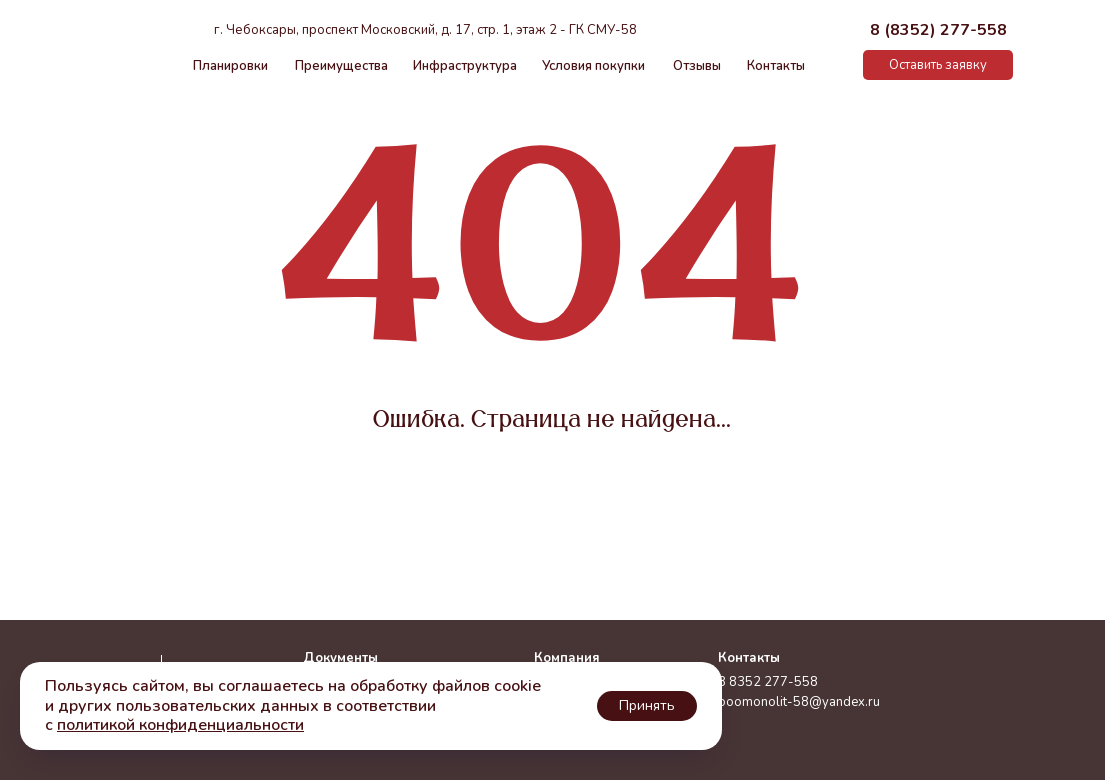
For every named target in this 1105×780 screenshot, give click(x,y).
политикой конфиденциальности (180, 725)
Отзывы (697, 66)
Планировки (230, 66)
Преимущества (341, 66)
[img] (840, 65)
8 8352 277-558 (768, 682)
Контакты (776, 66)
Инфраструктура (465, 66)
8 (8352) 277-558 (938, 30)
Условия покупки (593, 66)
